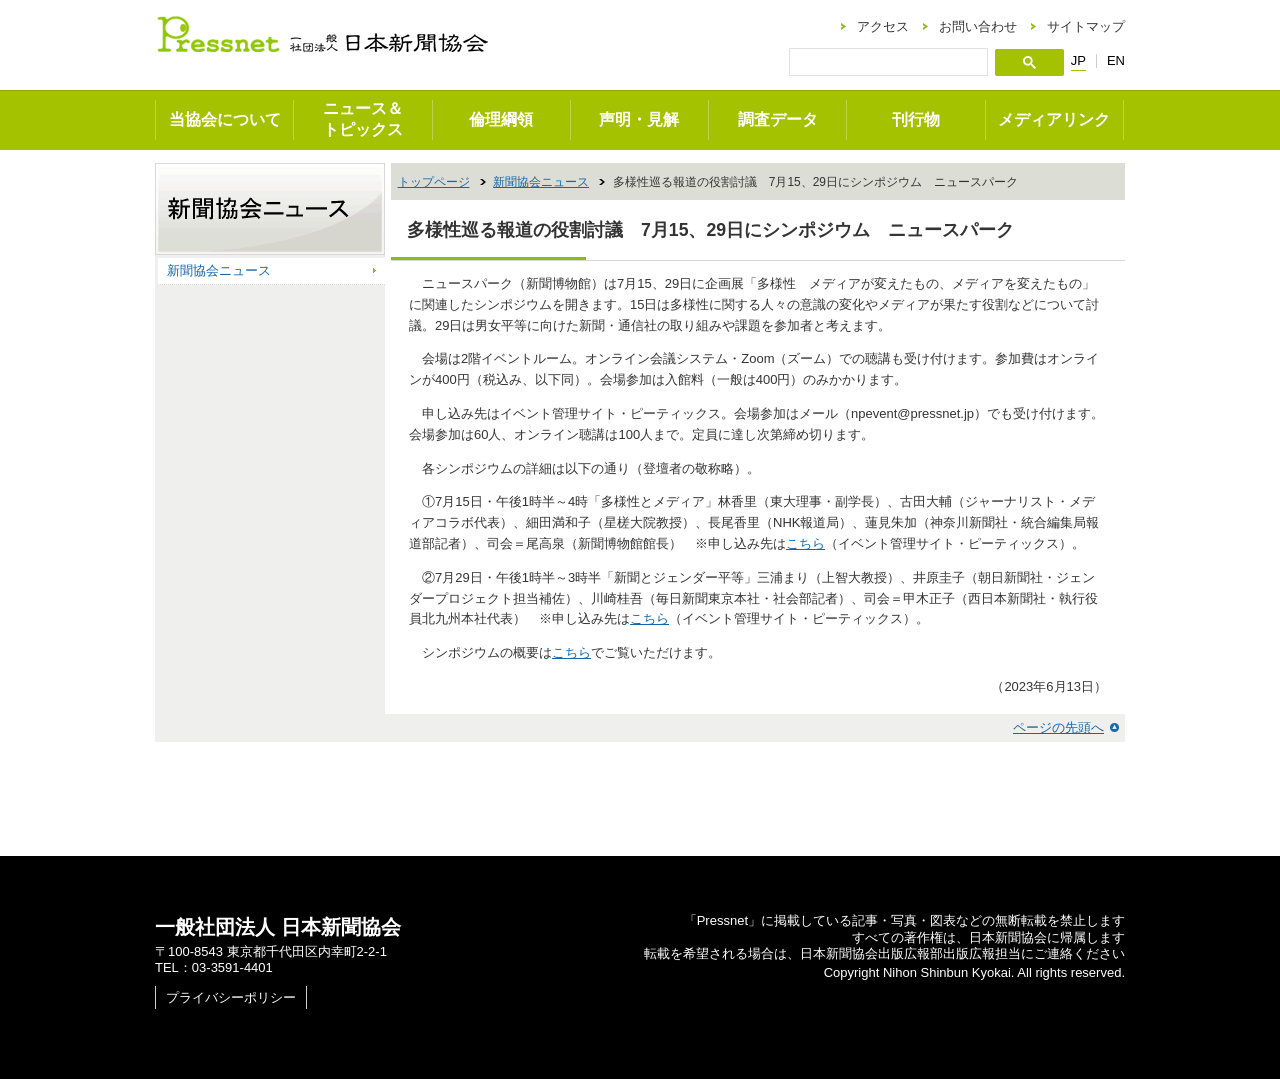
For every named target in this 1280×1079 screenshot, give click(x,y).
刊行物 (916, 119)
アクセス (883, 26)
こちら (805, 543)
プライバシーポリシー (231, 997)
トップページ (434, 182)
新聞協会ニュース (541, 182)
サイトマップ (1086, 26)
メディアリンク (1054, 119)
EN (1116, 60)
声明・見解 (639, 119)
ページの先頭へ (1058, 727)
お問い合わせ (978, 26)
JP (1078, 61)
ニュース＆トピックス (363, 119)
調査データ (778, 119)
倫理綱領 (501, 119)
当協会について (225, 119)
